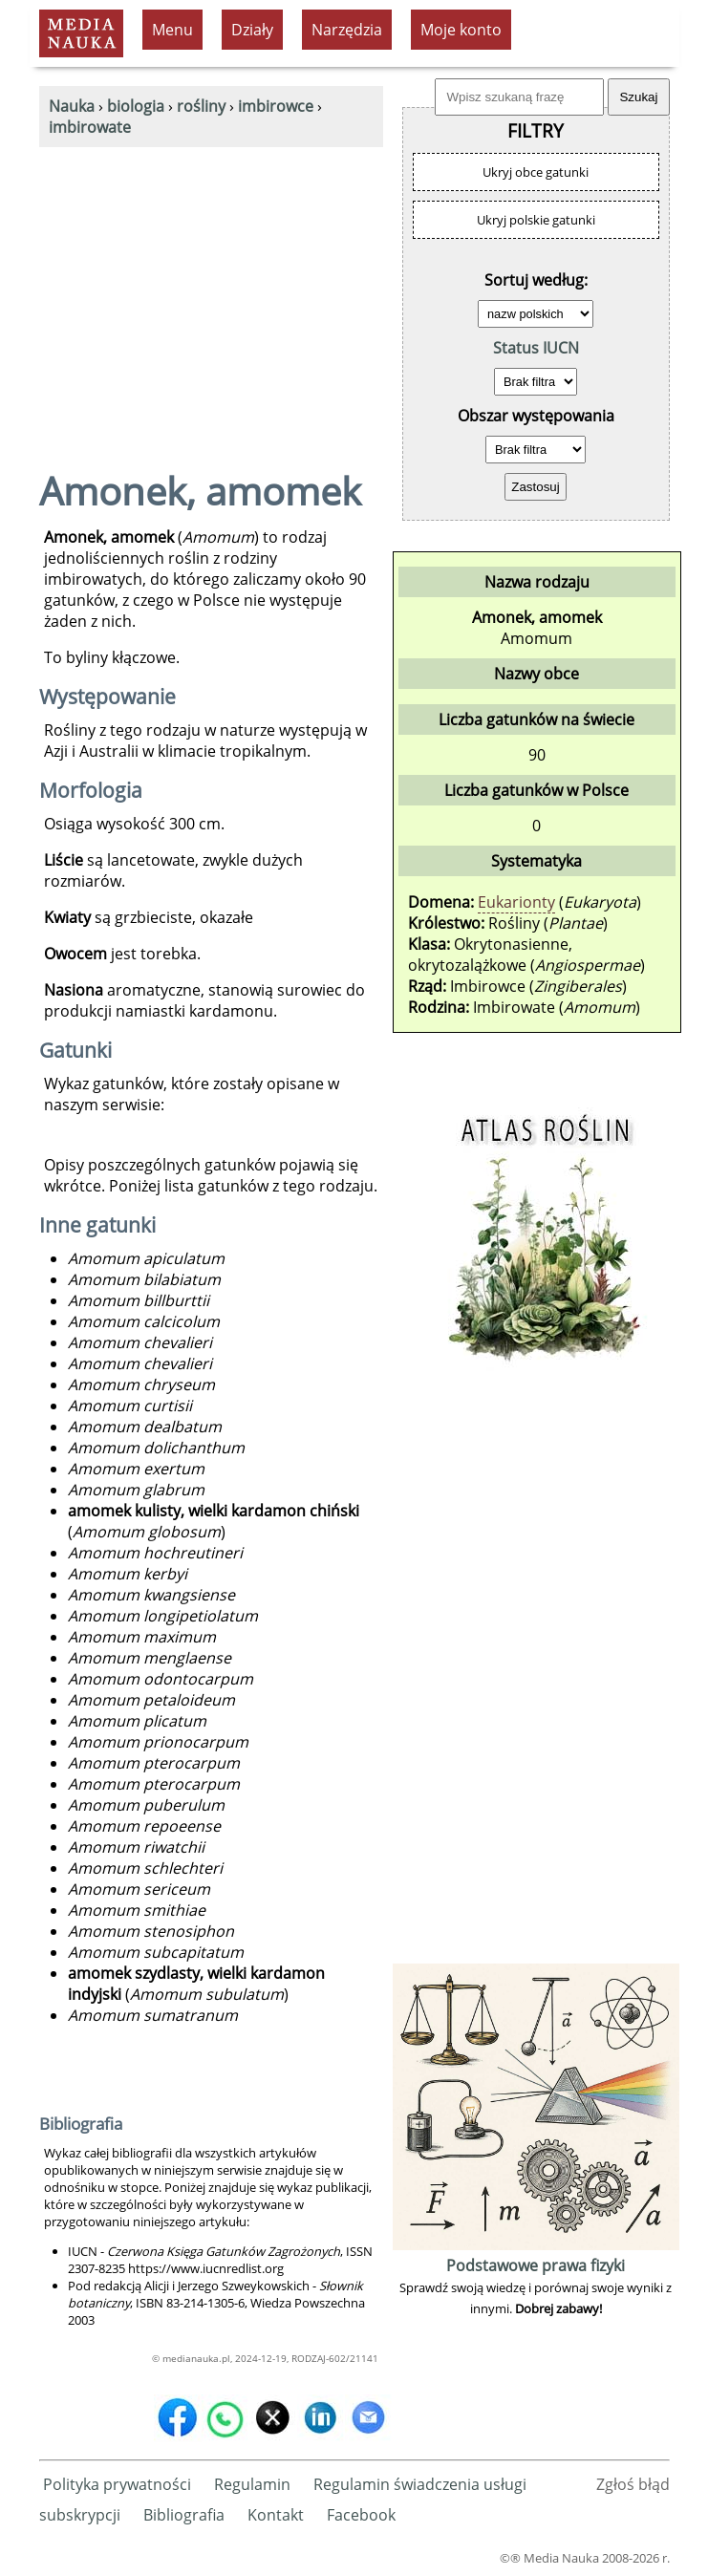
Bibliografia (184, 2514)
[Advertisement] (211, 290)
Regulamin (252, 2484)
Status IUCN (536, 347)
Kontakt (275, 2514)
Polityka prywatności (117, 2484)
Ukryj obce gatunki (536, 172)
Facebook (361, 2514)
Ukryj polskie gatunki (536, 219)
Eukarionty (516, 901)
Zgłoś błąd (633, 2484)
